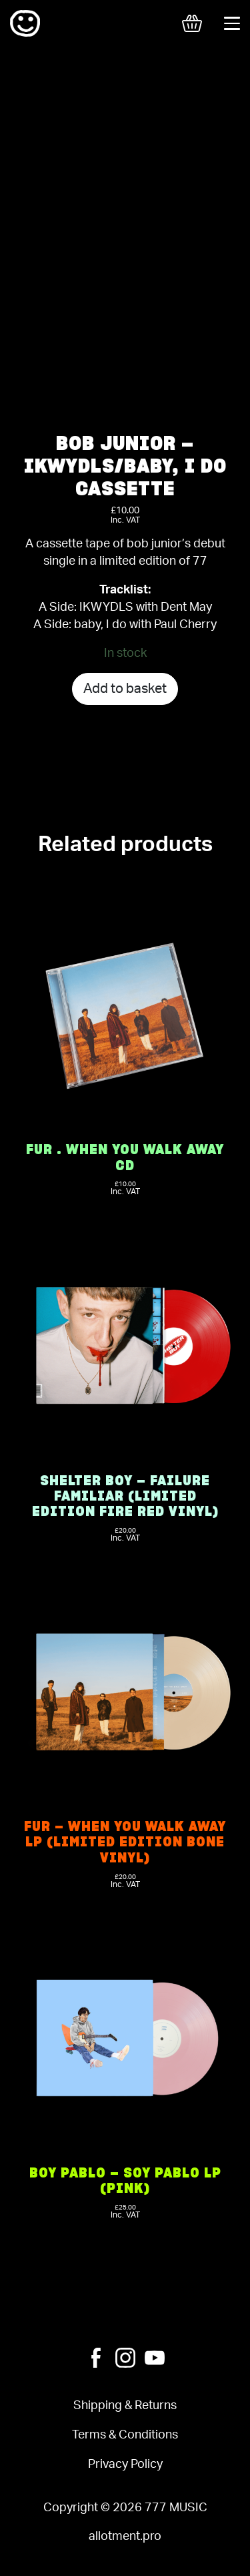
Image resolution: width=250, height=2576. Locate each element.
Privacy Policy (125, 2464)
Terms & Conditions (125, 2434)
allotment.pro (125, 2536)
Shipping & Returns (125, 2405)
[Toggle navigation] (232, 23)
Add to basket (125, 689)
